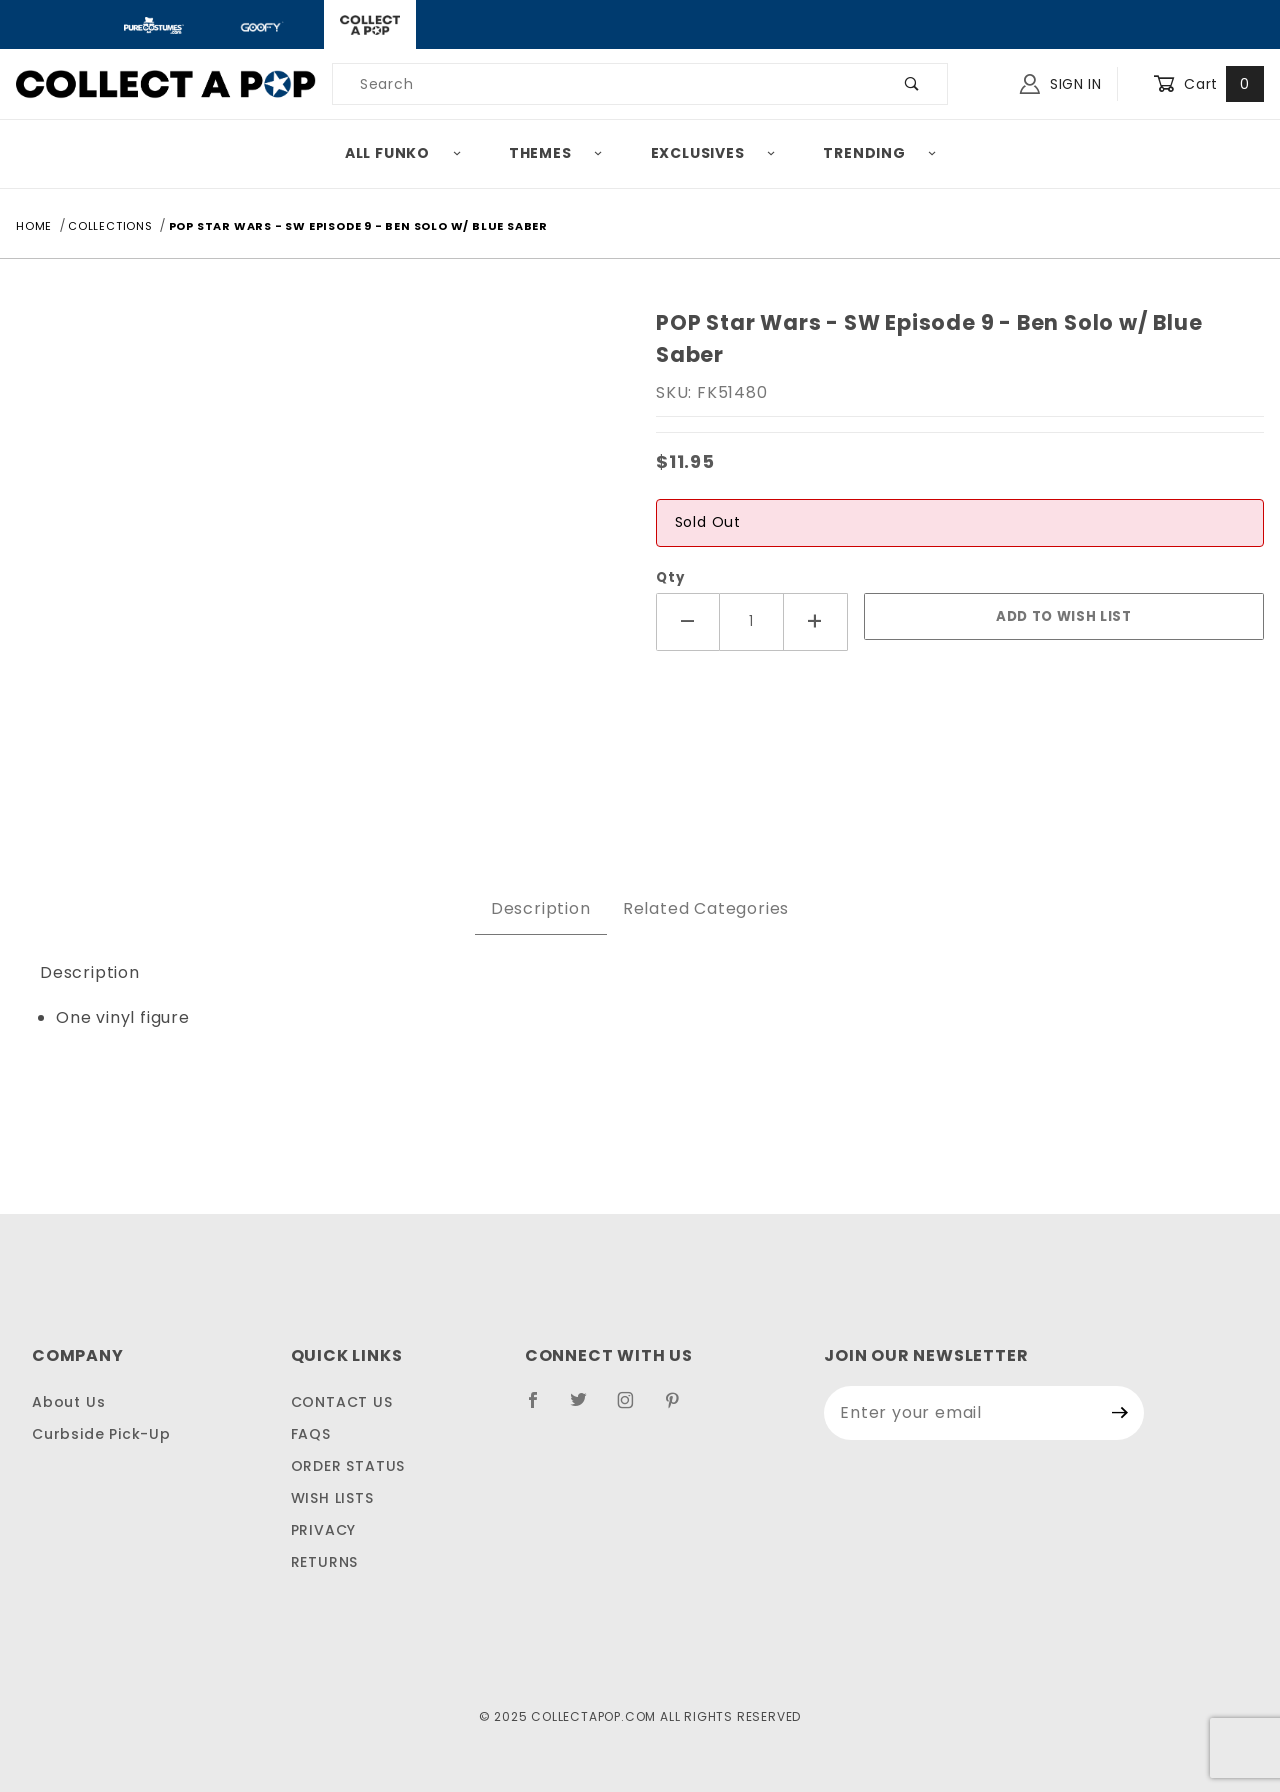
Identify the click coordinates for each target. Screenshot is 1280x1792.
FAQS (311, 1434)
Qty (670, 577)
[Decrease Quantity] (688, 621)
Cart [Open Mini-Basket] (1208, 84)
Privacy (324, 1530)
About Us (68, 1402)
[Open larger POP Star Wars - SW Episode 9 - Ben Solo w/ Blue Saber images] (320, 532)
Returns (325, 1562)
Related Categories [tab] (706, 908)
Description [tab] (541, 908)
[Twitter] (587, 1408)
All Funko (403, 153)
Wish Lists (332, 1498)
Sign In (1061, 84)
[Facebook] (541, 1408)
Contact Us (342, 1402)
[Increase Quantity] (816, 621)
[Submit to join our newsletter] (1120, 1413)
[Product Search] (605, 84)
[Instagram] (634, 1408)
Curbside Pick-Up (101, 1434)
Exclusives (714, 153)
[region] (320, 783)
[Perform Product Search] (912, 84)
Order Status (348, 1466)
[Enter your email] (960, 1413)
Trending (880, 153)
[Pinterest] (680, 1408)
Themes (556, 153)
